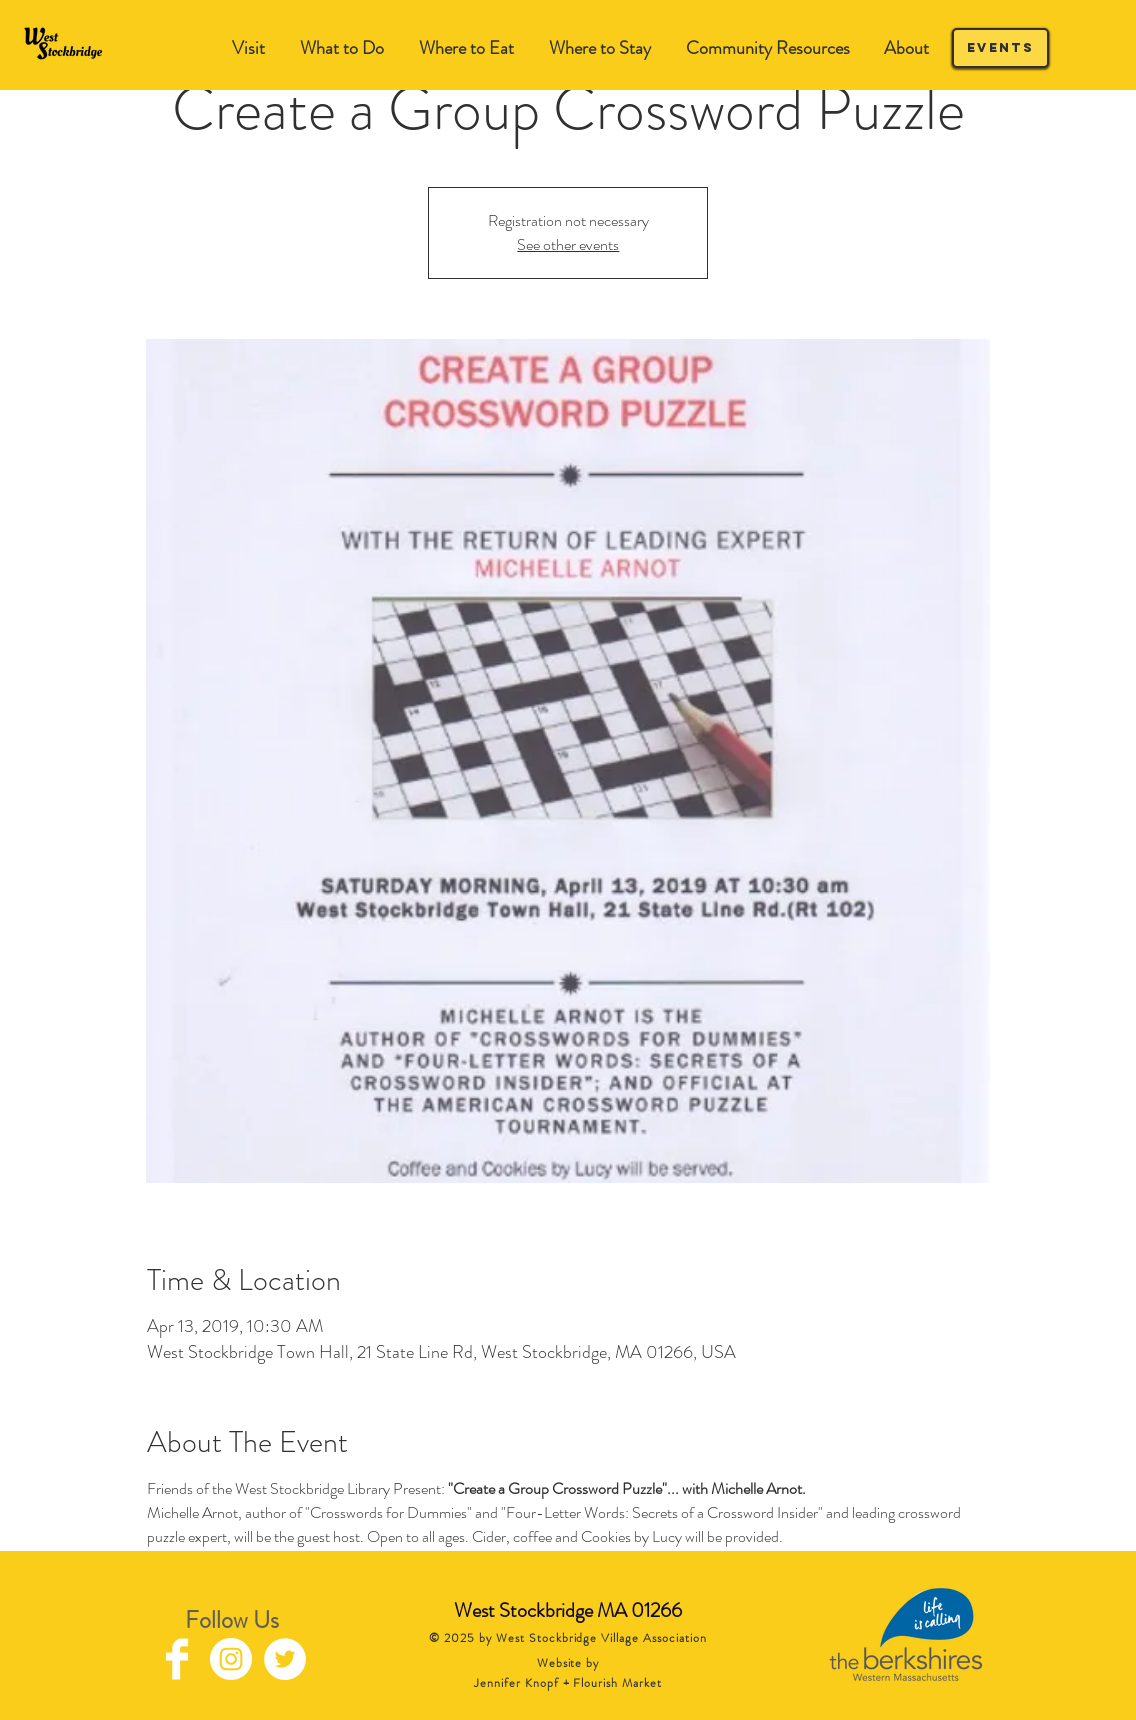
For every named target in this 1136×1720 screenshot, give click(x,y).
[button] (341, 48)
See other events (568, 244)
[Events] (1000, 48)
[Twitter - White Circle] (285, 1659)
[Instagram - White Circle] (231, 1659)
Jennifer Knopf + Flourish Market (568, 1683)
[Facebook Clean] (177, 1659)
